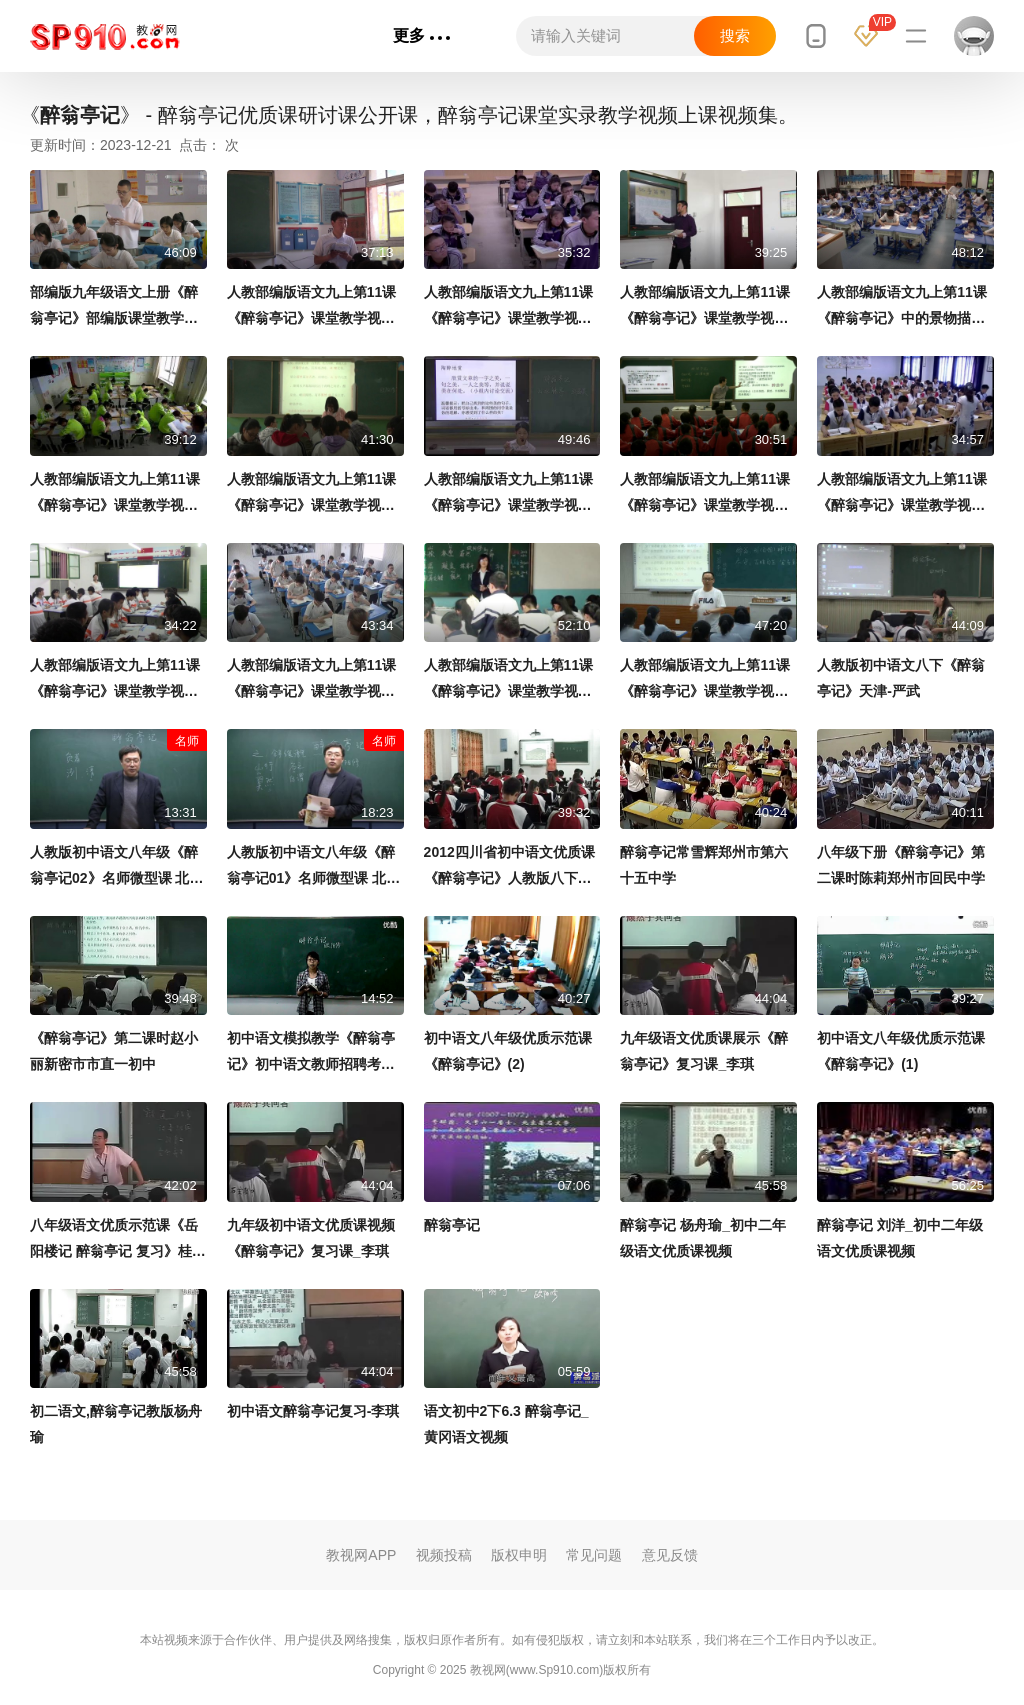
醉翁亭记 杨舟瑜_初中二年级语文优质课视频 (703, 1238)
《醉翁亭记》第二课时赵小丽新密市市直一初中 (114, 1051)
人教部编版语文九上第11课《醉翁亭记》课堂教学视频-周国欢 (116, 494)
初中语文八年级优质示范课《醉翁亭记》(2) (508, 1051)
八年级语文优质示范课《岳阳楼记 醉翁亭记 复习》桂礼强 (118, 1240)
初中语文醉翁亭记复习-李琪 (313, 1411)
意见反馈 (670, 1555)
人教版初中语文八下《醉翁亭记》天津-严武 (901, 678)
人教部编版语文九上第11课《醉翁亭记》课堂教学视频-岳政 (706, 307)
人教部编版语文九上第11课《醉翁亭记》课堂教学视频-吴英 (510, 307)
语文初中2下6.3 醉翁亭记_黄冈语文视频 (506, 1424)
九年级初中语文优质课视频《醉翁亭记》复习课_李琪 (311, 1238)
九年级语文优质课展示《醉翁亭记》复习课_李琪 (704, 1051)
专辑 (345, 35)
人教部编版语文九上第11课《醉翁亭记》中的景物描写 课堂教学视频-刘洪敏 (902, 307)
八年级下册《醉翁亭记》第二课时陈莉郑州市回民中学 (901, 865)
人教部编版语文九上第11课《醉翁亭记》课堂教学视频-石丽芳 (116, 680)
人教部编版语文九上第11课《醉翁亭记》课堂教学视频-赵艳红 (313, 494)
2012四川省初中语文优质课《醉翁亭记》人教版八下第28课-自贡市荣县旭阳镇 (512, 867)
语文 (281, 35)
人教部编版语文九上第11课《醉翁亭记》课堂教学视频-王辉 (706, 494)
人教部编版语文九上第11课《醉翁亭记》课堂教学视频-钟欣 (510, 494)
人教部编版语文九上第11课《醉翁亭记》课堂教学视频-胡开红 (510, 680)
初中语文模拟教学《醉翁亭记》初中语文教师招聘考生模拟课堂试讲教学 (311, 1053)
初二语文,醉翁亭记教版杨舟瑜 (116, 1424)
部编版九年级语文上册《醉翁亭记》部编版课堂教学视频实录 (114, 307)
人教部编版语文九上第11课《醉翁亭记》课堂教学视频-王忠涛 (313, 307)
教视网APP (361, 1555)
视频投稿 (444, 1555)
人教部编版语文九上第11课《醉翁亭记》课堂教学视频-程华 (706, 680)
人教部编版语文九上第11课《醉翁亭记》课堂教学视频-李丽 (313, 680)
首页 (221, 35)
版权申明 (519, 1555)
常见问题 (594, 1555)
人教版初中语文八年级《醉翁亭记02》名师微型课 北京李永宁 (116, 867)
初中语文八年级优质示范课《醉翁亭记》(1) (901, 1051)
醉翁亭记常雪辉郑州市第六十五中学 (704, 865)
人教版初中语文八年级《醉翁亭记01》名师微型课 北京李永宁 (313, 867)
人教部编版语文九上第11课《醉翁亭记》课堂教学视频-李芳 (903, 494)
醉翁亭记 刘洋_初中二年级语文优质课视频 (900, 1238)
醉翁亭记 (452, 1225)
